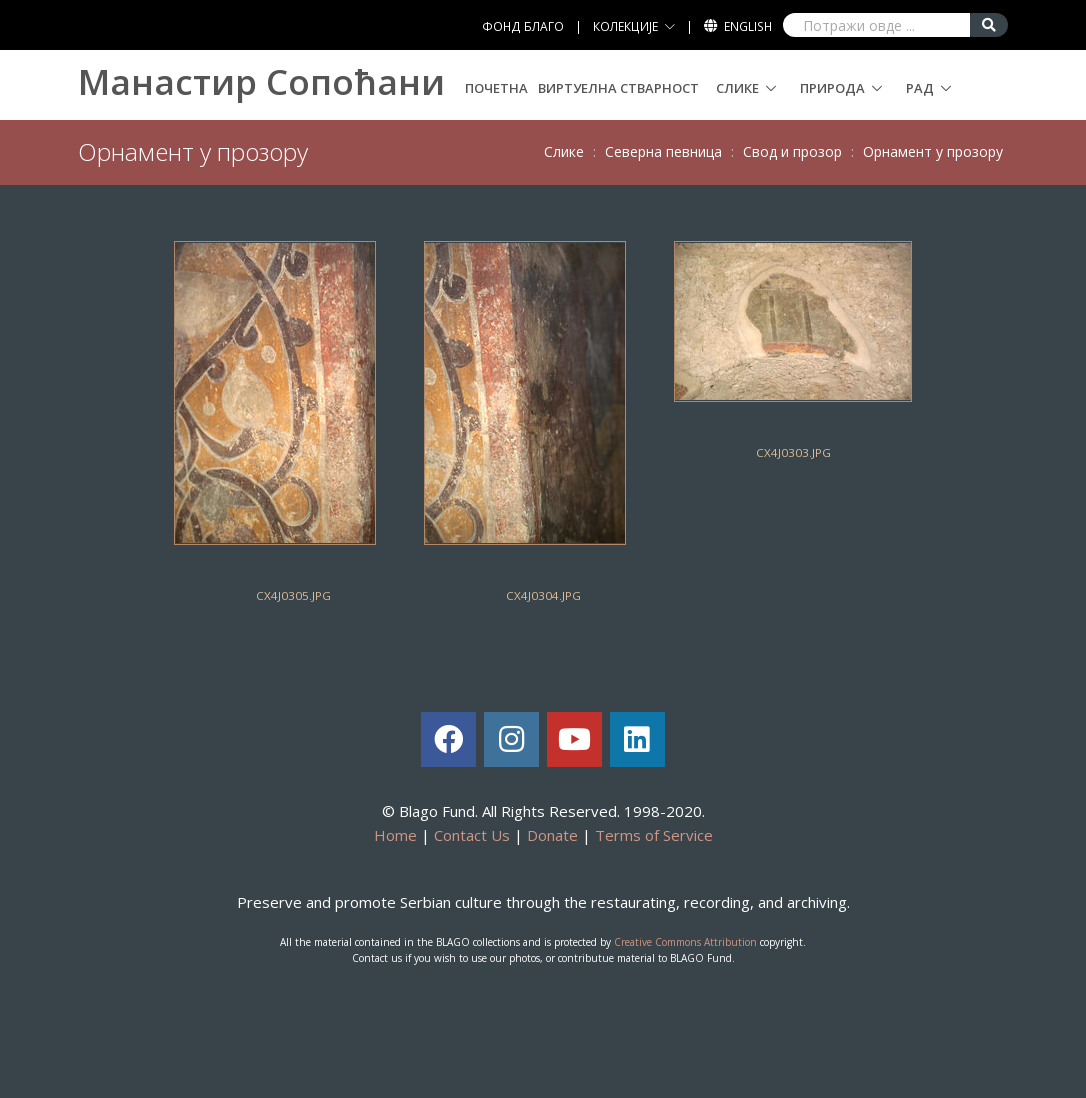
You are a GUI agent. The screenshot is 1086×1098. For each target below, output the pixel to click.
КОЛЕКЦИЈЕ (625, 26)
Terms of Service (654, 835)
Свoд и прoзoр (792, 151)
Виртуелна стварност (618, 88)
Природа (832, 88)
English (748, 26)
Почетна (496, 88)
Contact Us (472, 835)
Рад (920, 88)
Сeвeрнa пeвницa (663, 151)
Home (395, 835)
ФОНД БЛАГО (523, 26)
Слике (737, 88)
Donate (552, 835)
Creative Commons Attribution (685, 942)
